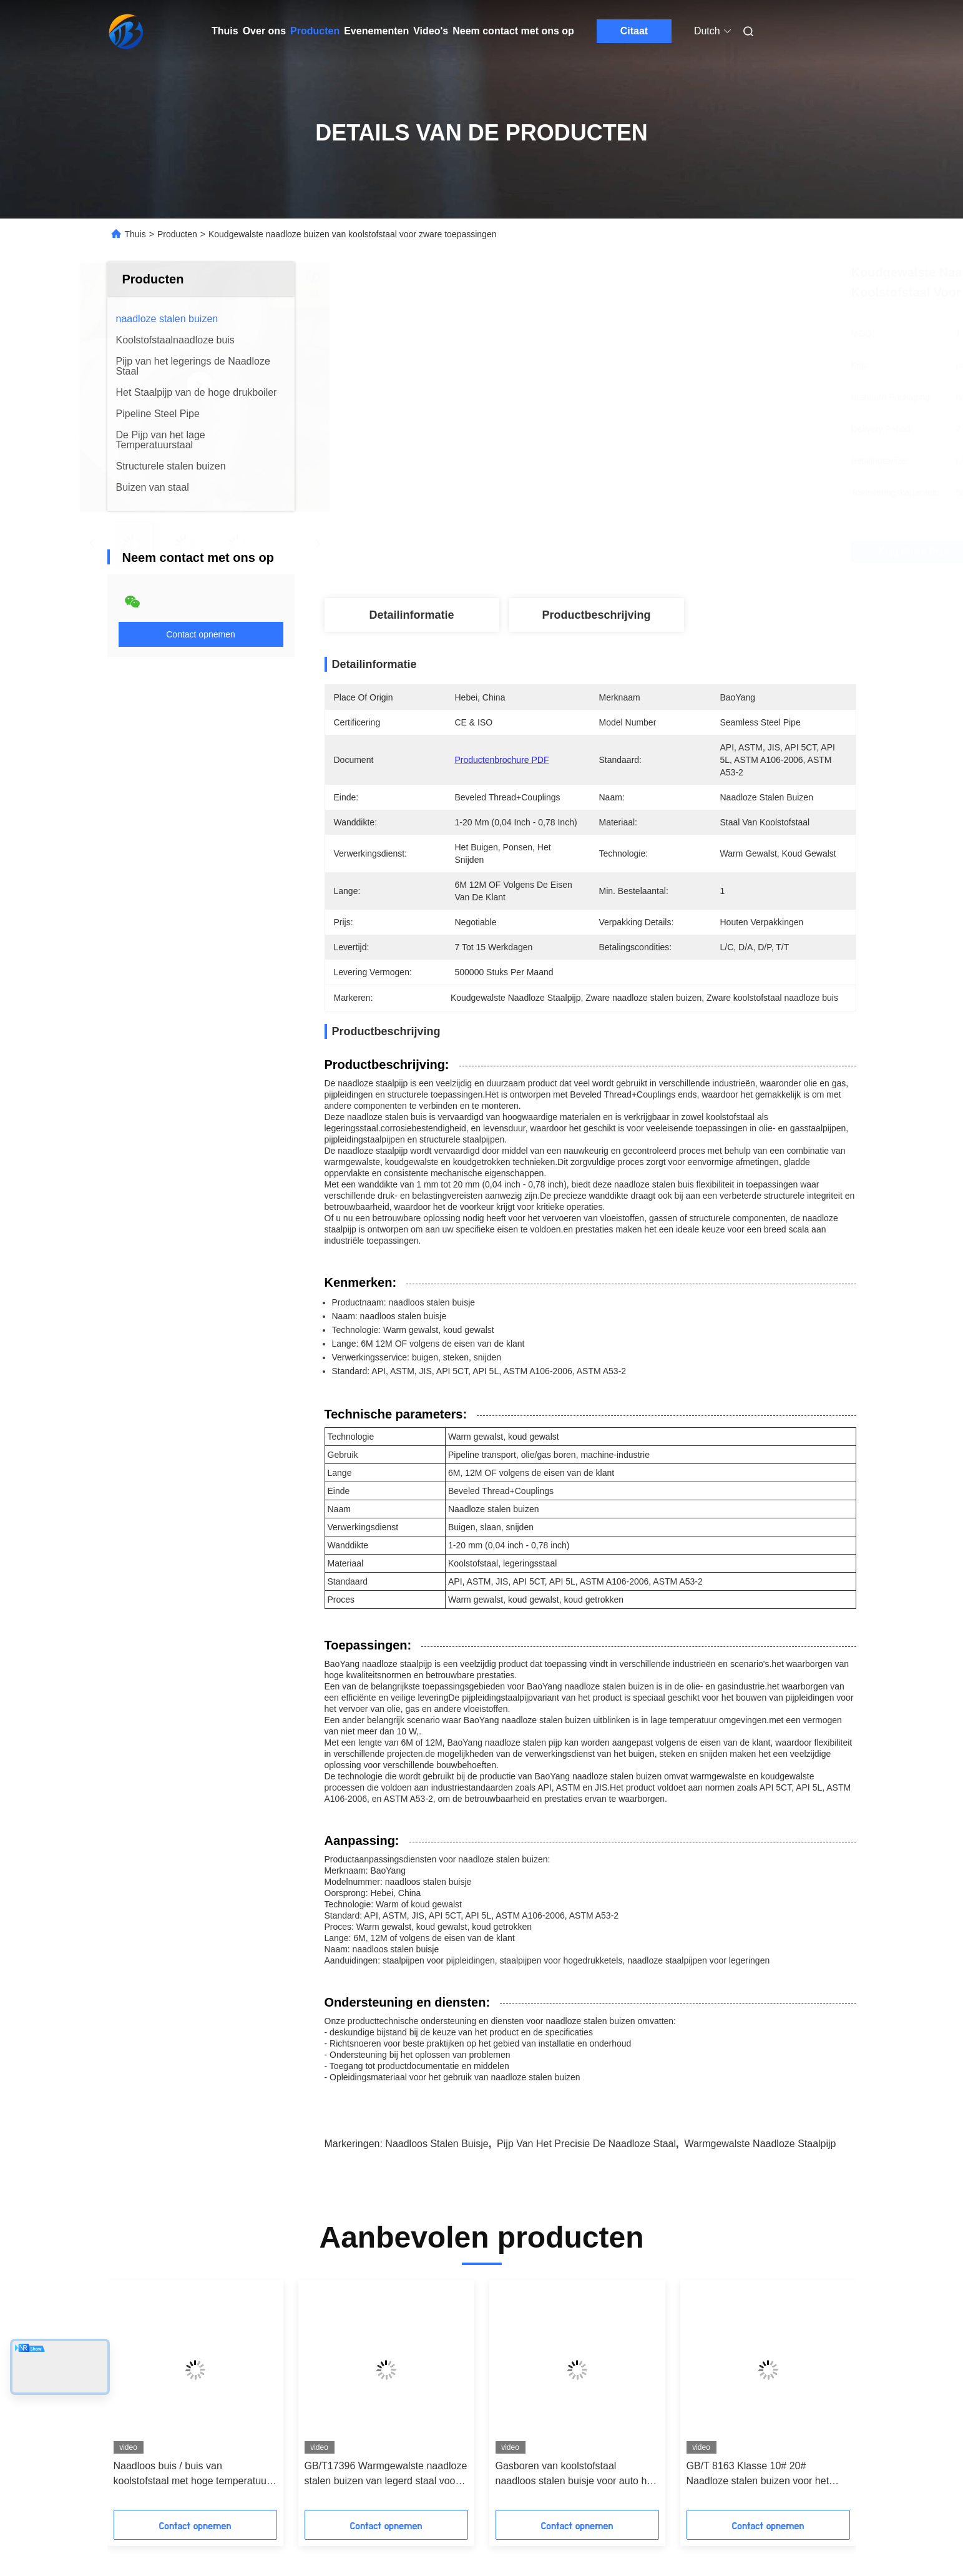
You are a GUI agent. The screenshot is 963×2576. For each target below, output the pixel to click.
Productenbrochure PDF (502, 760)
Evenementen (376, 31)
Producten (315, 31)
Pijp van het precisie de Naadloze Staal (586, 2143)
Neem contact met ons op (513, 31)
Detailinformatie (411, 615)
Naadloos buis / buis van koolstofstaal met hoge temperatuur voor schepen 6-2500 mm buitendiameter (192, 2474)
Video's (430, 31)
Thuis (225, 31)
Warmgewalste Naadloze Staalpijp (760, 2143)
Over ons (264, 31)
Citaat (634, 31)
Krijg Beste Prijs (673, 551)
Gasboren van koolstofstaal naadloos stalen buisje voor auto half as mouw (577, 2474)
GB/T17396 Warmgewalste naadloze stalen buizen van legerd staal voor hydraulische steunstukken (386, 2474)
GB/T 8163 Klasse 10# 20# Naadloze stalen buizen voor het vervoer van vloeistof (758, 2474)
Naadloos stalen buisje (436, 2143)
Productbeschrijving (596, 615)
